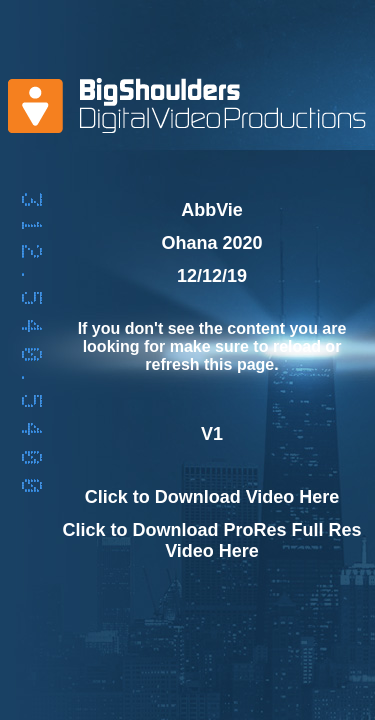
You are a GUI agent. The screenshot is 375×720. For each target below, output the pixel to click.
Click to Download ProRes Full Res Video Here (211, 540)
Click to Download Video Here (212, 497)
